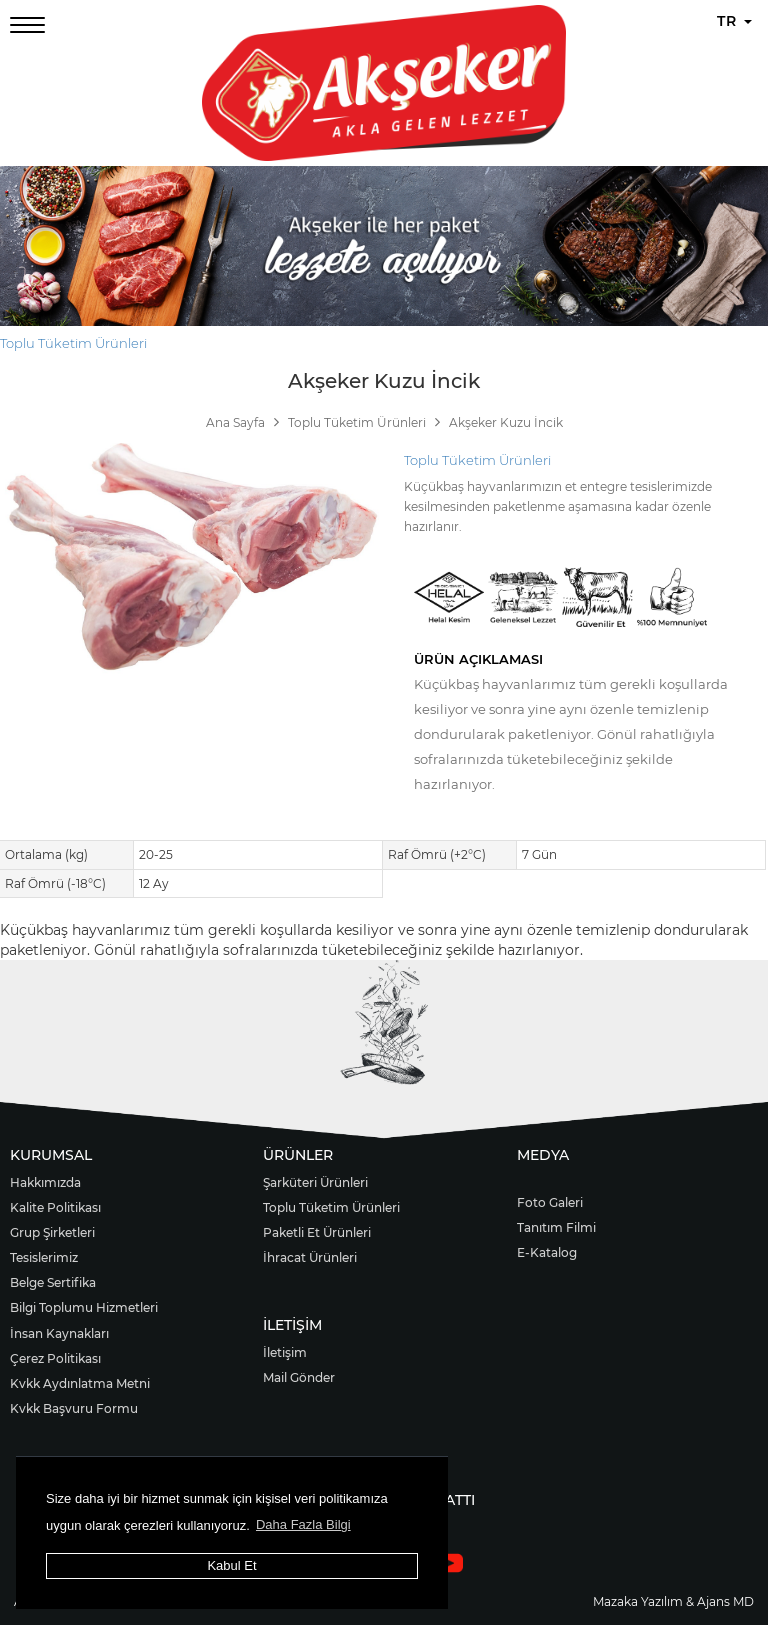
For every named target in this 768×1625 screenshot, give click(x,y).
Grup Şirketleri (52, 1232)
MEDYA (543, 1155)
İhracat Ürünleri (310, 1257)
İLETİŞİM (292, 1325)
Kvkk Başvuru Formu (74, 1408)
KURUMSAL (51, 1155)
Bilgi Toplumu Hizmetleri (84, 1307)
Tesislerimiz (44, 1257)
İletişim (285, 1352)
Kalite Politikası (55, 1207)
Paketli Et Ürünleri (317, 1232)
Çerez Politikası (55, 1358)
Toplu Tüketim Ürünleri (73, 343)
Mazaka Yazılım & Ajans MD (673, 1601)
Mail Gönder (299, 1377)
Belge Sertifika (53, 1282)
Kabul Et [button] (231, 1565)
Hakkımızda (45, 1182)
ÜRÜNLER (298, 1155)
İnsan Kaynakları (59, 1333)
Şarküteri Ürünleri (315, 1182)
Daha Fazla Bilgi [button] (303, 1524)
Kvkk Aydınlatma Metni (80, 1383)
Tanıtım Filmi (556, 1227)
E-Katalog (547, 1252)
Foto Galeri (550, 1202)
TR (734, 21)
